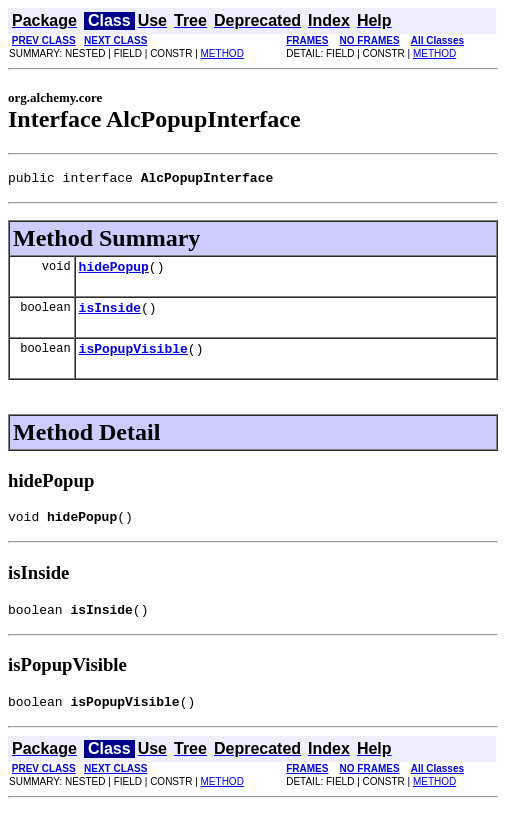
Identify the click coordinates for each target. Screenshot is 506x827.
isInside (110, 316)
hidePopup (114, 272)
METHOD (222, 53)
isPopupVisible (133, 360)
